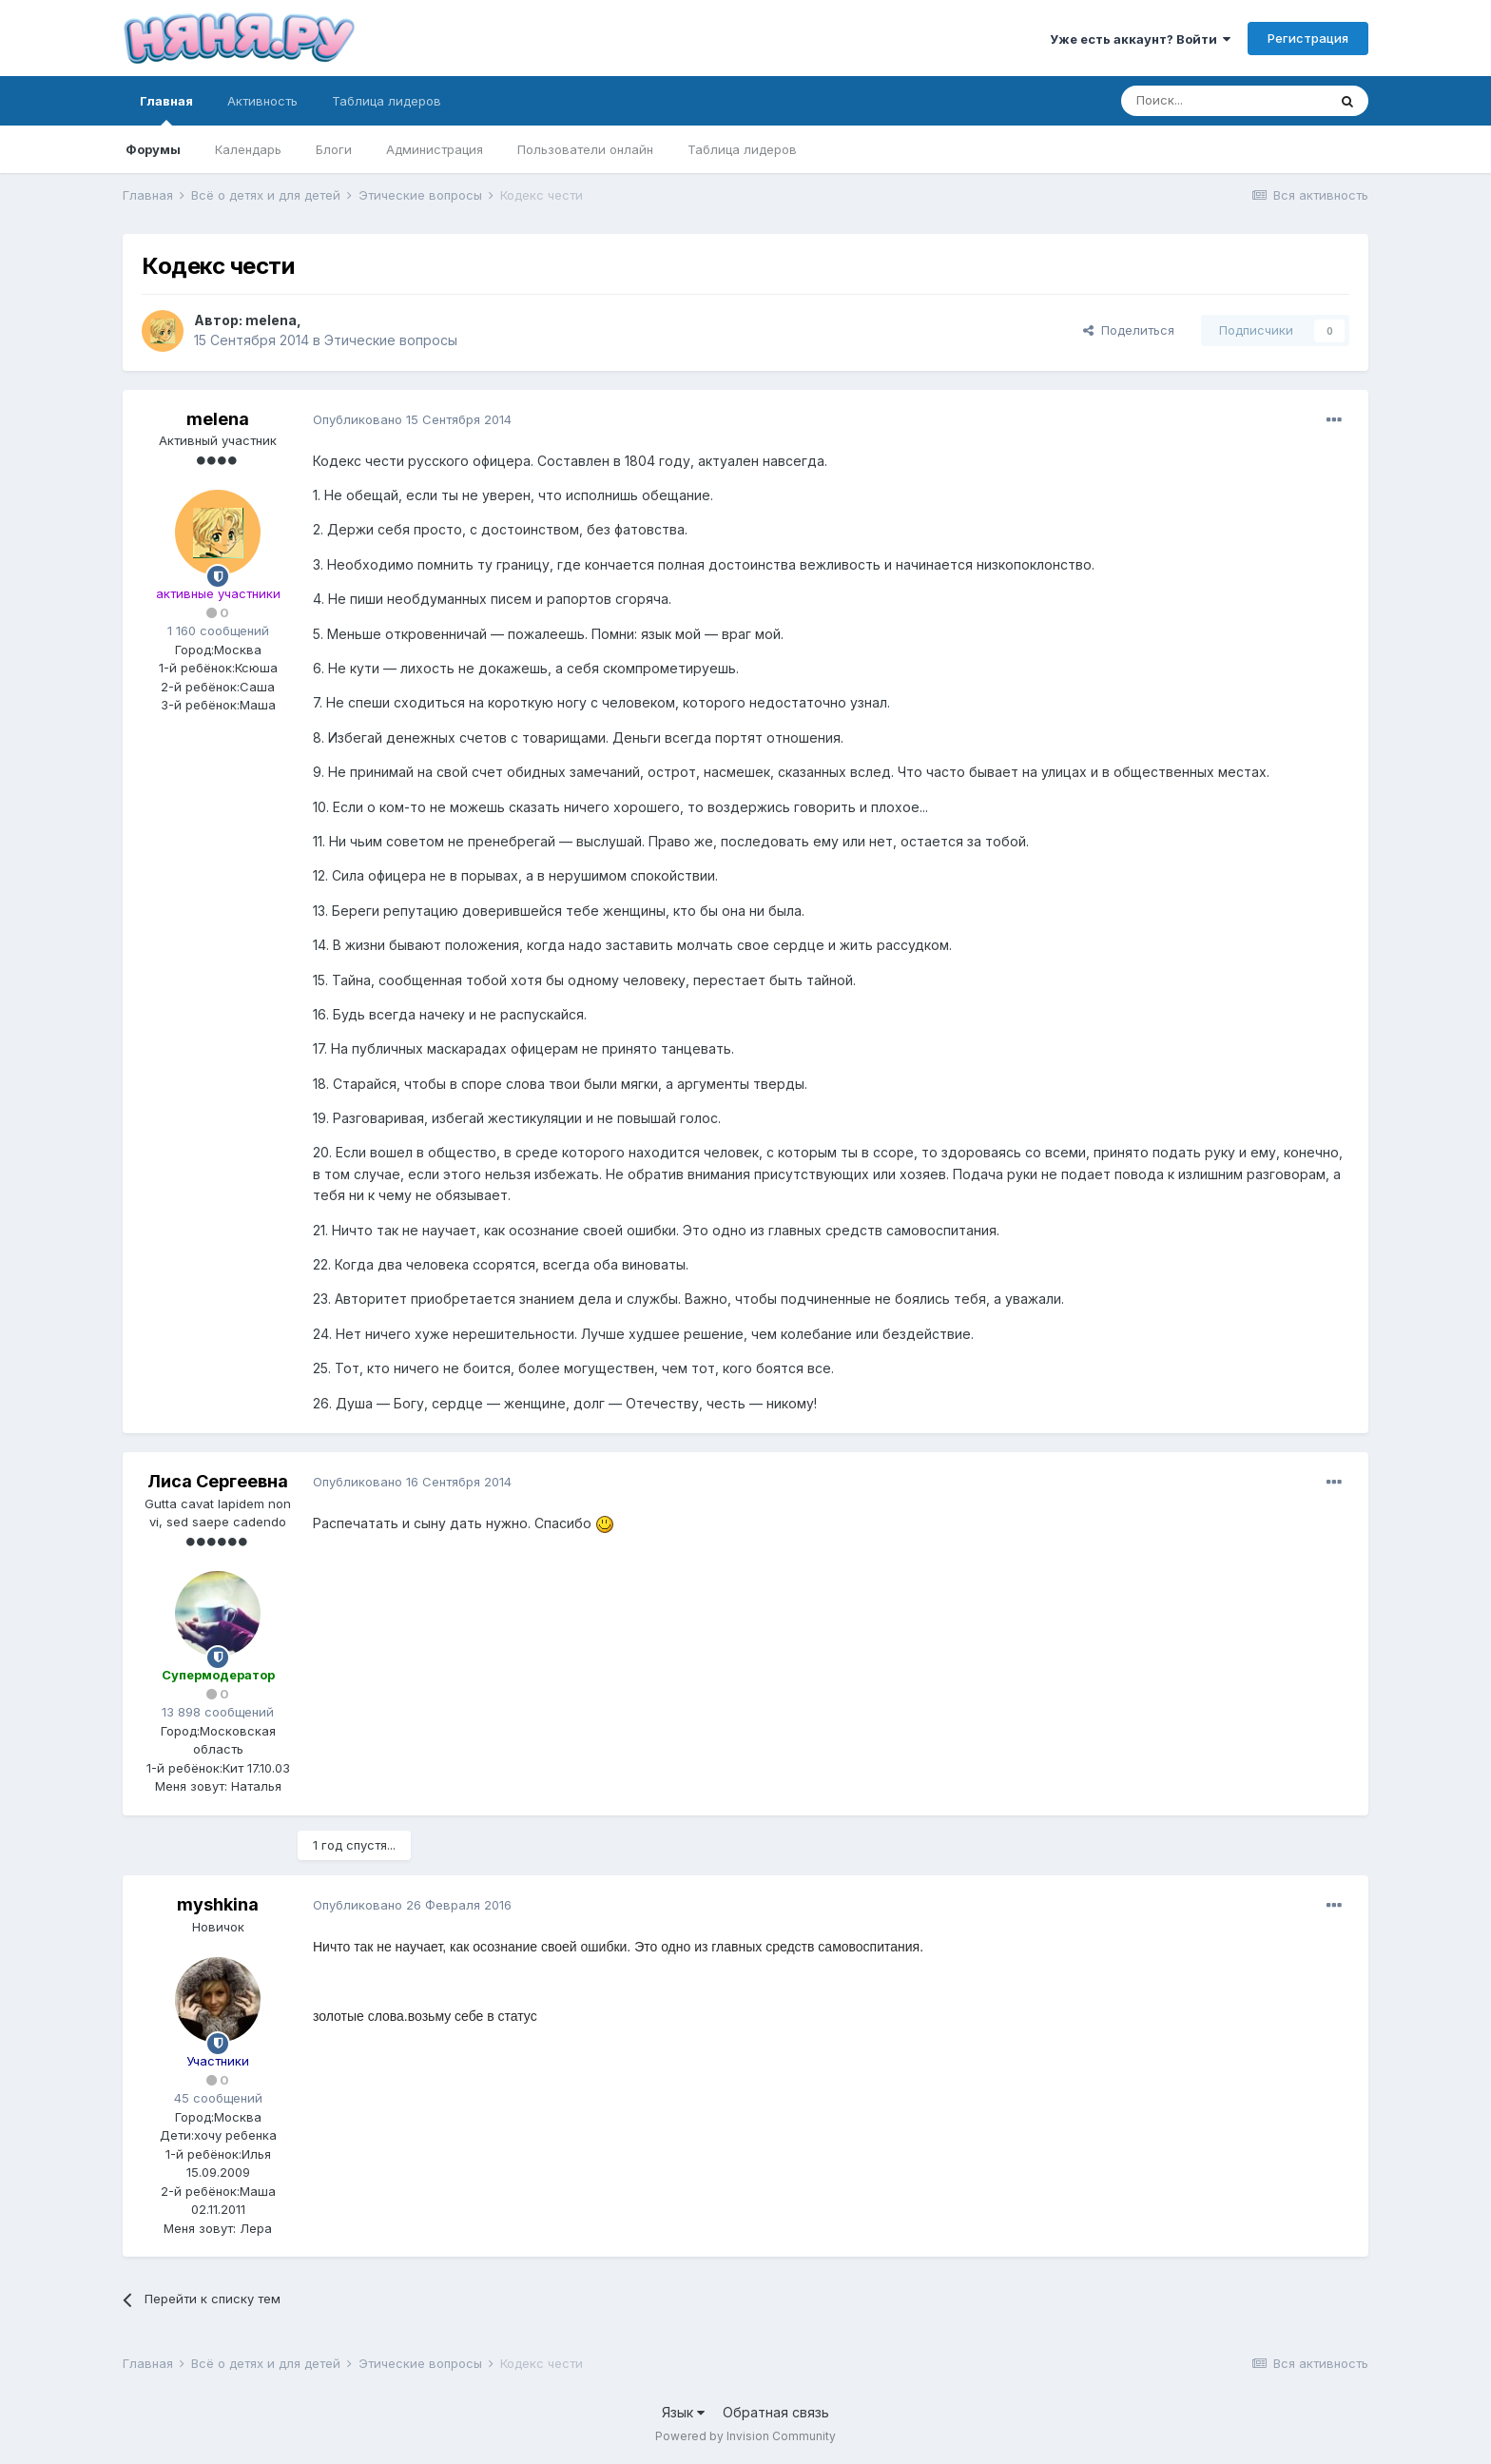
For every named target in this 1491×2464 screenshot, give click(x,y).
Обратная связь (776, 2412)
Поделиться (1128, 330)
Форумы (153, 149)
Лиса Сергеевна (217, 1481)
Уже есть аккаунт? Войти (1140, 39)
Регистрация (1308, 38)
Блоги (334, 149)
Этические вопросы (390, 340)
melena (271, 320)
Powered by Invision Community (745, 2436)
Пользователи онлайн (585, 149)
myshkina (218, 1904)
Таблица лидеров (742, 149)
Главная (166, 109)
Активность (262, 100)
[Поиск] (1223, 101)
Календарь (248, 149)
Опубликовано (412, 419)
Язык (683, 2412)
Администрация (434, 149)
